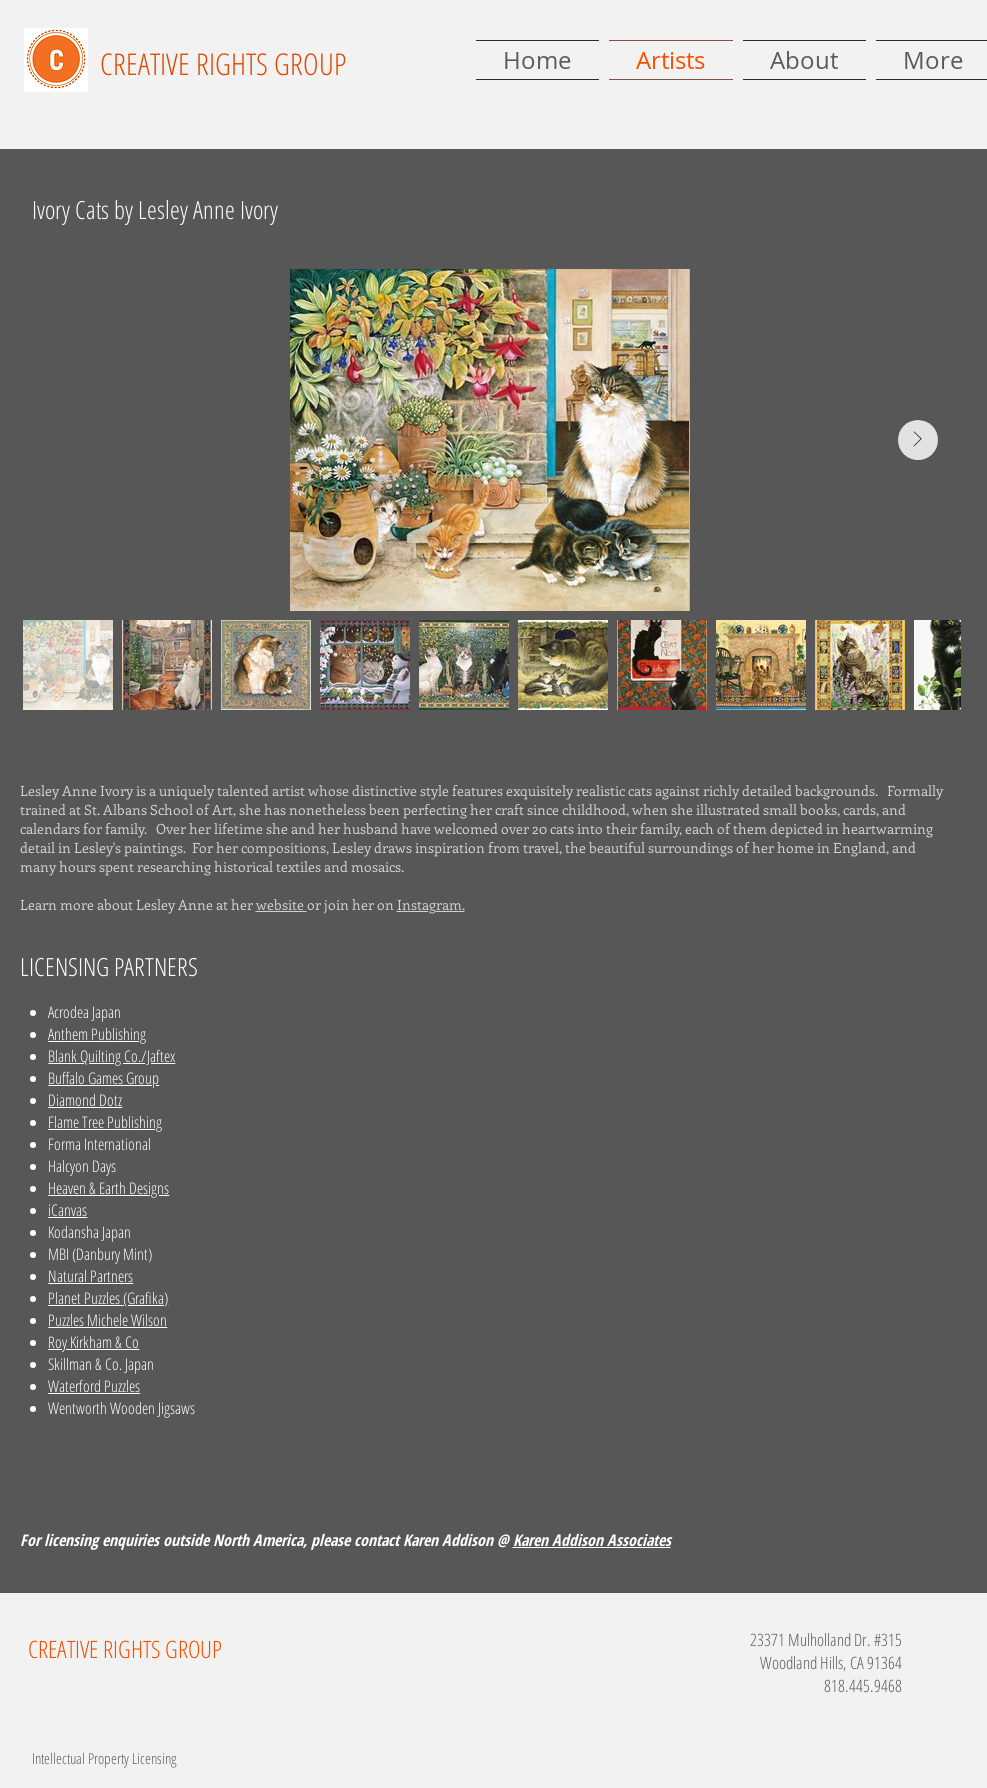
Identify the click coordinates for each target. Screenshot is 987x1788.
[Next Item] (918, 440)
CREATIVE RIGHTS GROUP (223, 63)
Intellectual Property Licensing (104, 1758)
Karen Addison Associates (592, 1540)
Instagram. (431, 904)
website (281, 904)
